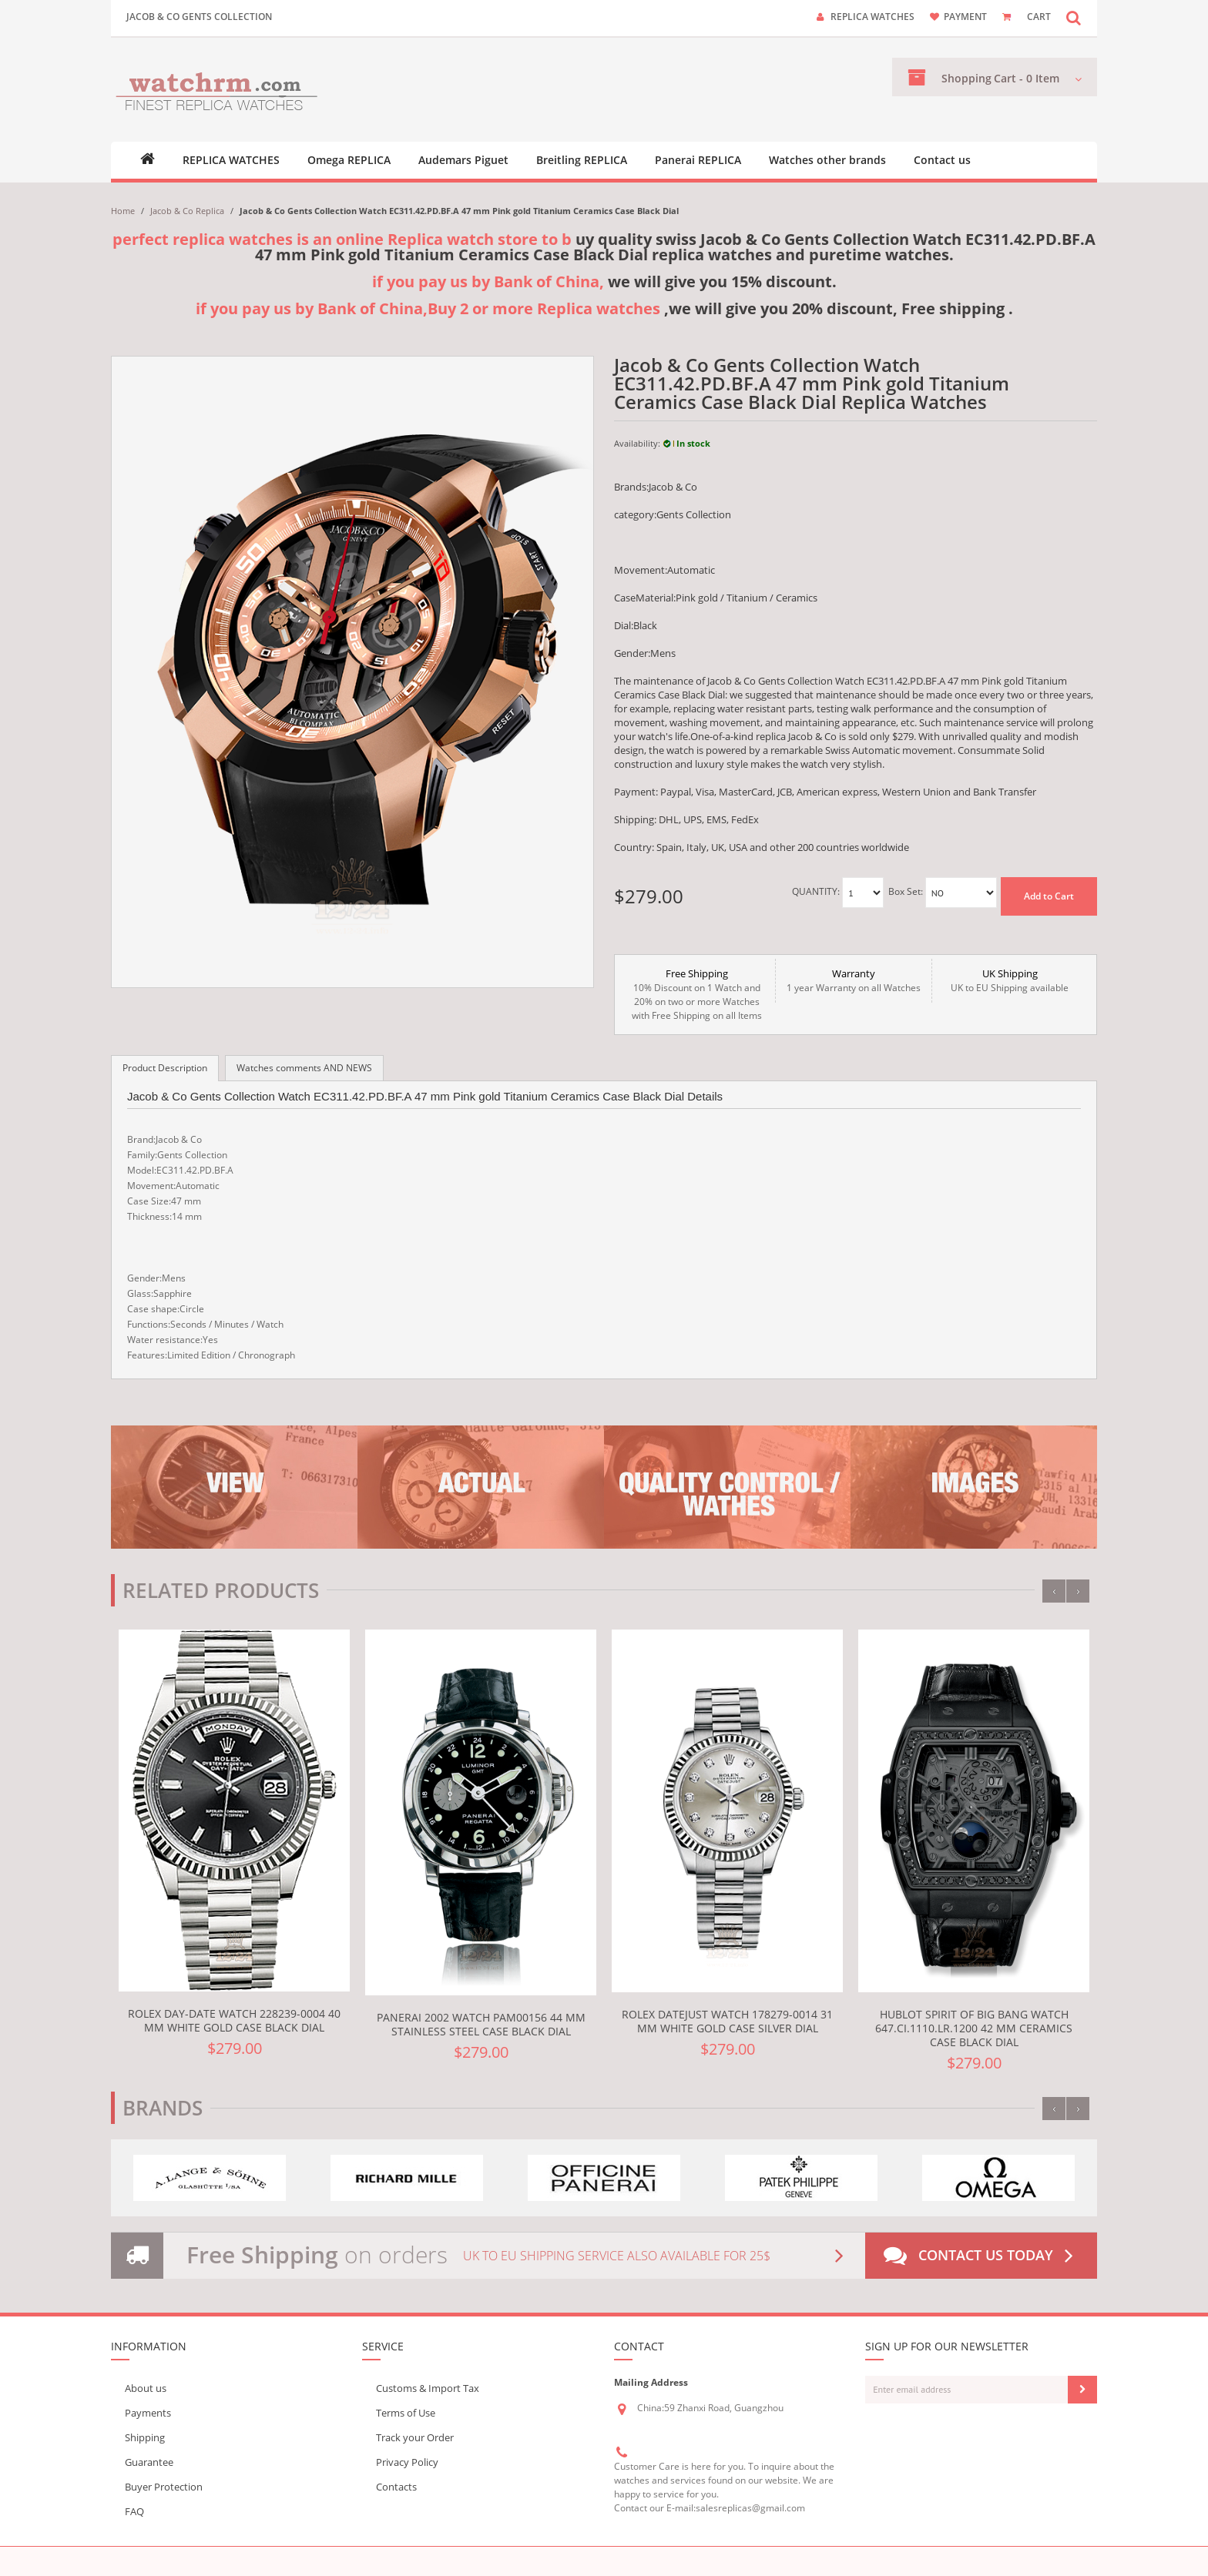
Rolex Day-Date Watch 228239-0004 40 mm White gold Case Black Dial (234, 2020)
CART (1039, 16)
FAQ (134, 2511)
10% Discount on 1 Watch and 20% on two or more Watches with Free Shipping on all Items (696, 994)
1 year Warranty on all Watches (854, 980)
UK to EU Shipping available (1010, 980)
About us (145, 2388)
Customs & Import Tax (427, 2388)
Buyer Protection (164, 2487)
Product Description (164, 1067)
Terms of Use (405, 2413)
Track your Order (415, 2437)
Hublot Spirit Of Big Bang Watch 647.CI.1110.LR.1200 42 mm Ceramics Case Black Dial (973, 2028)
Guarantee (149, 2462)
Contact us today (981, 2256)
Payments (148, 2413)
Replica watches (872, 16)
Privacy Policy (407, 2462)
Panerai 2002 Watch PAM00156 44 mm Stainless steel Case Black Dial (481, 2024)
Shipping (145, 2437)
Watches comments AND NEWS (304, 1067)
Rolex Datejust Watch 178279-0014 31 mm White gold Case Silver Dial (727, 2021)
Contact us (942, 160)
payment (965, 16)
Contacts (396, 2487)
